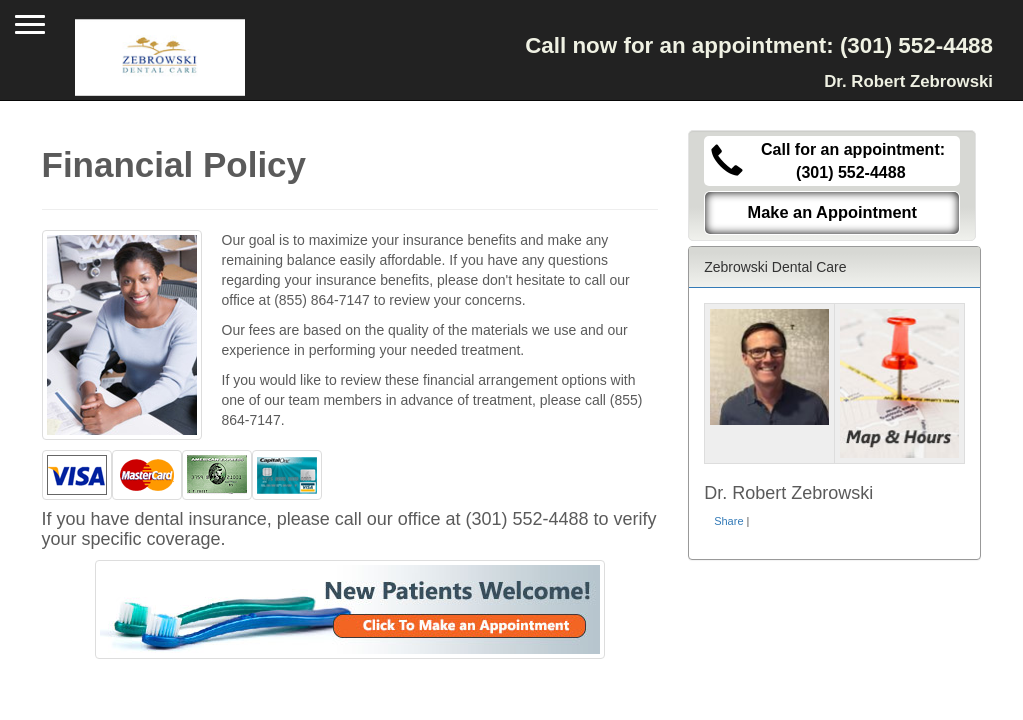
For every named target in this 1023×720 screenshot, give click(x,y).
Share (728, 521)
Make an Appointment (833, 212)
